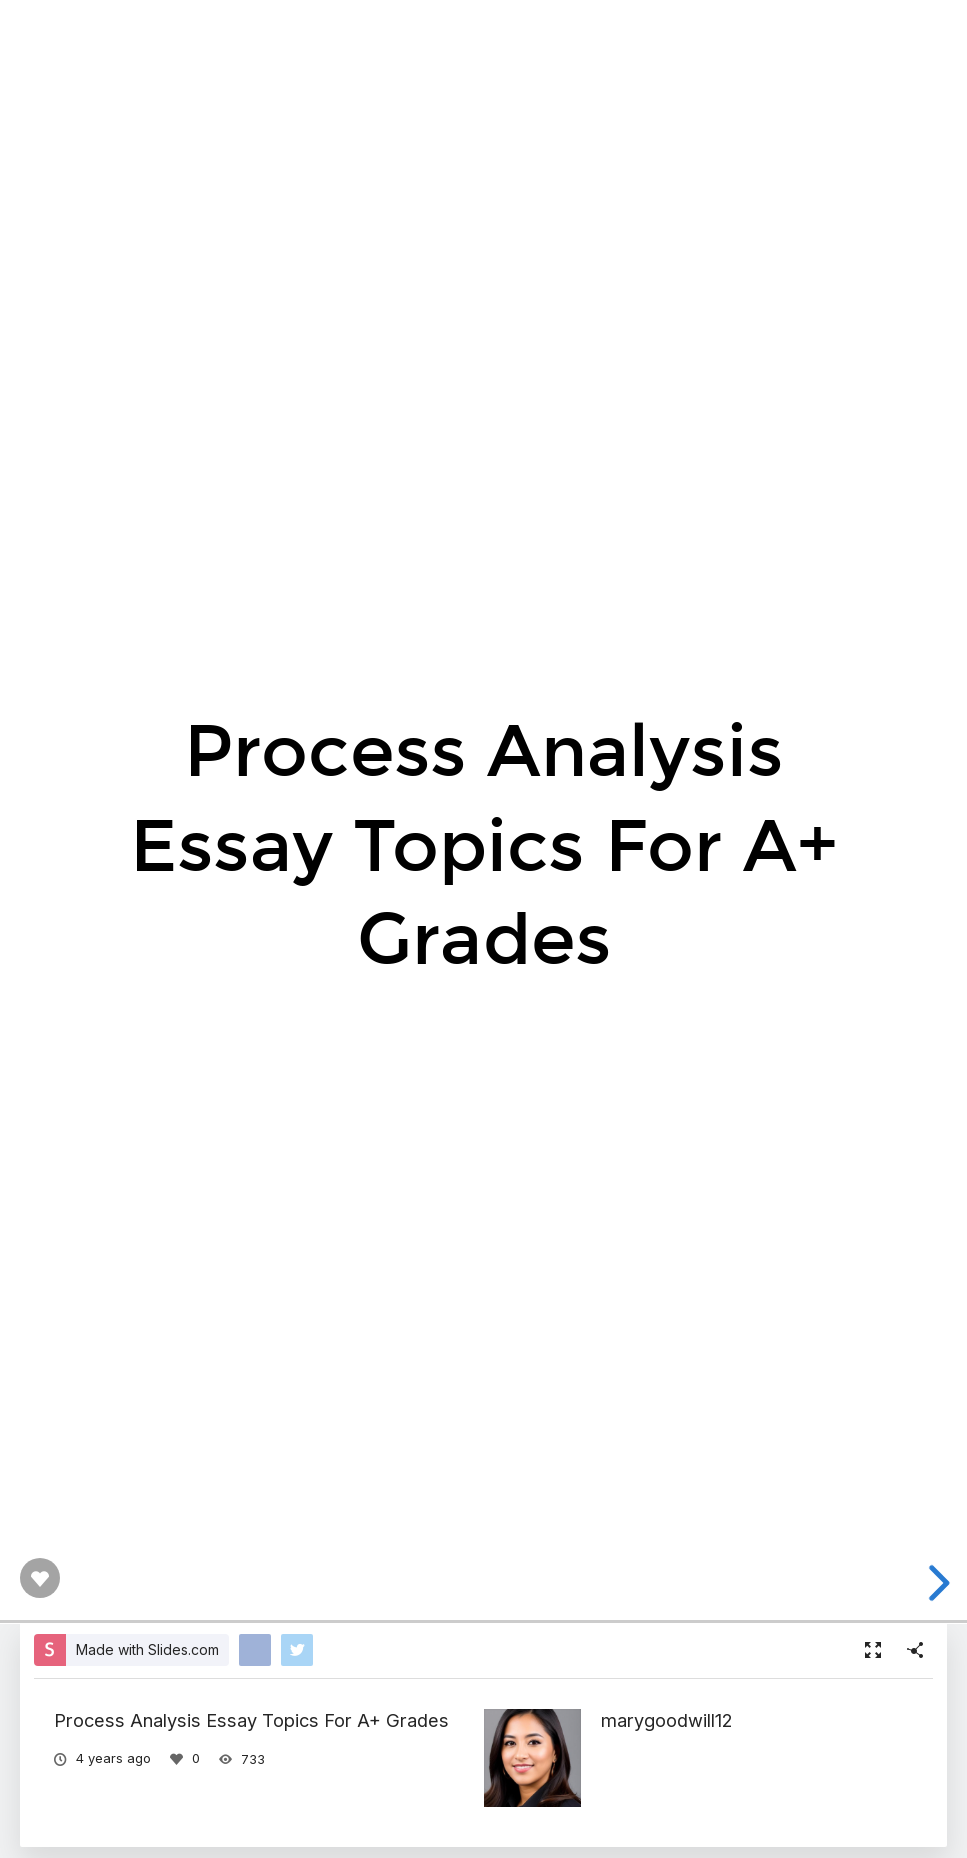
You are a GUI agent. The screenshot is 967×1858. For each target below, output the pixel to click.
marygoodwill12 (667, 1720)
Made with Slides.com (147, 1649)
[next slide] (936, 1583)
